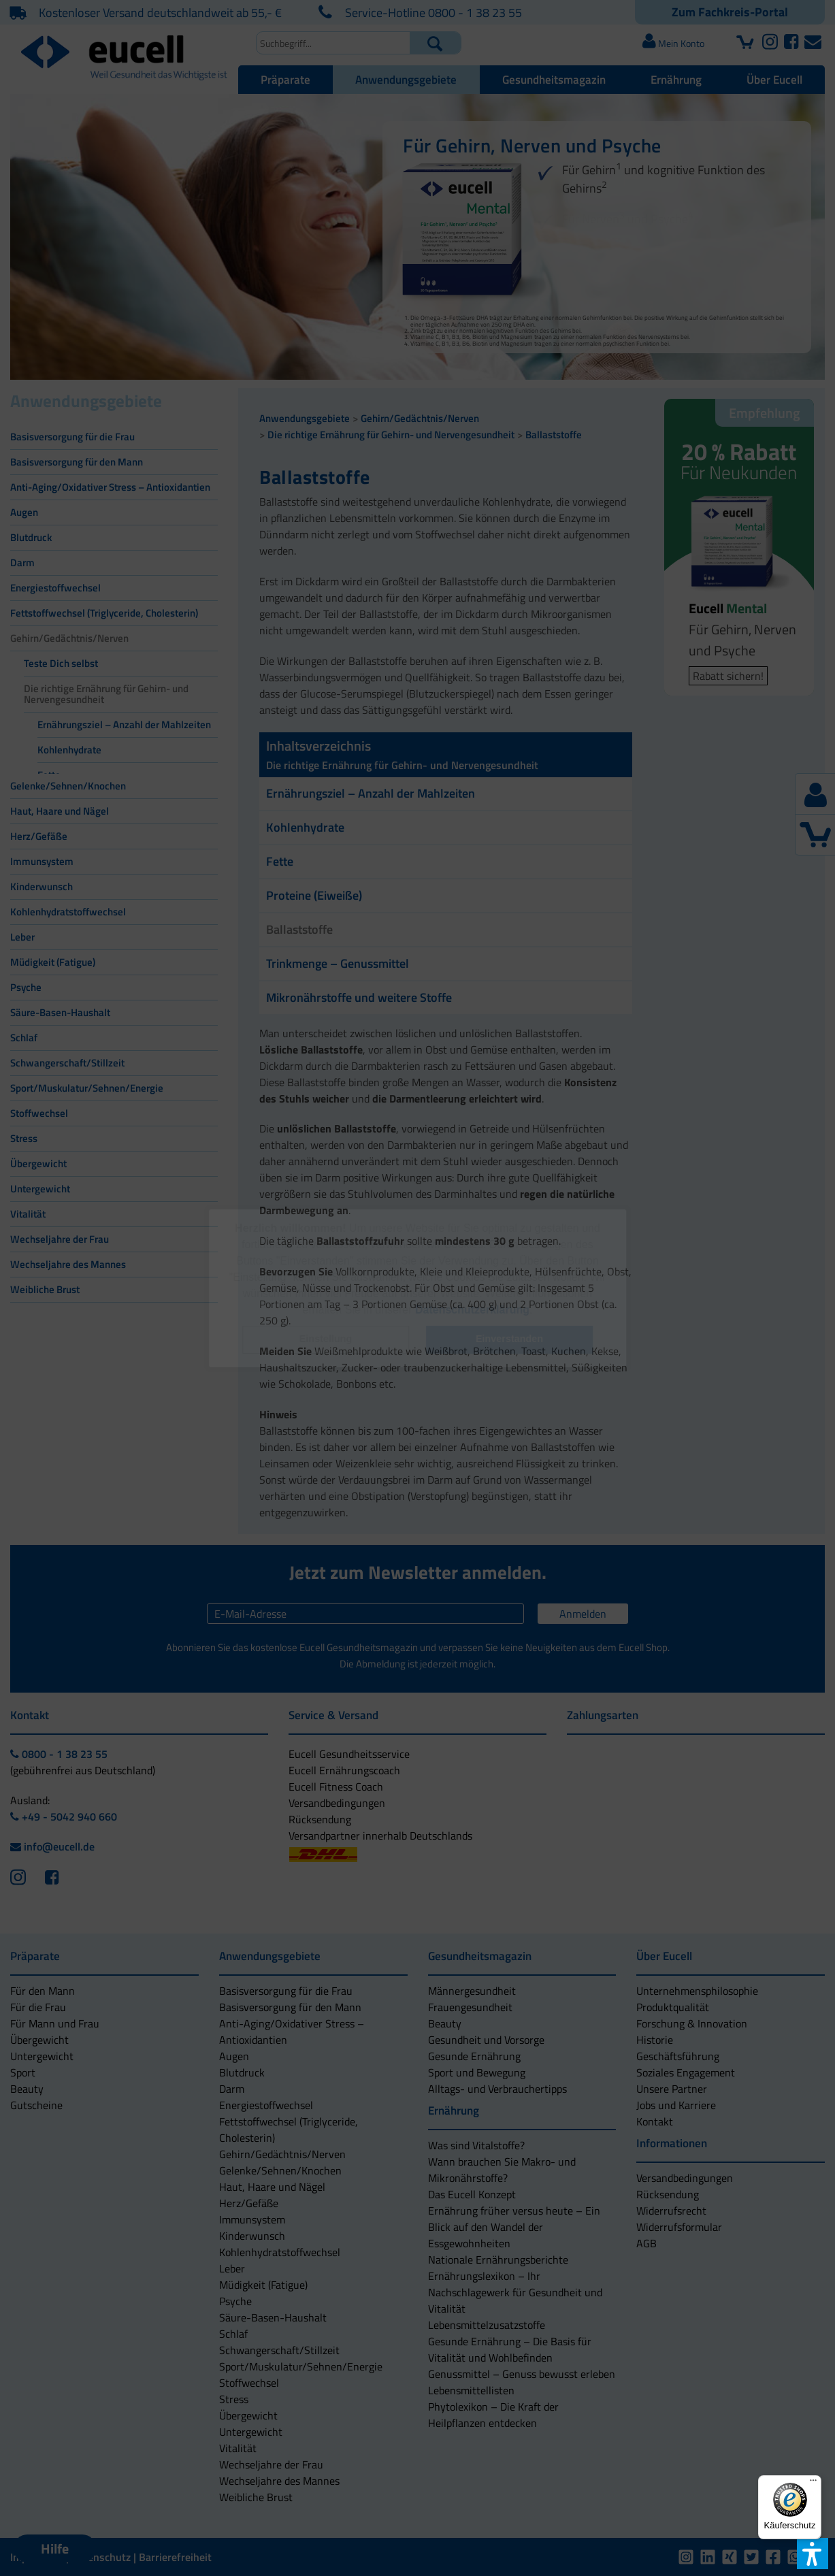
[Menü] (813, 2483)
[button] (325, 1340)
